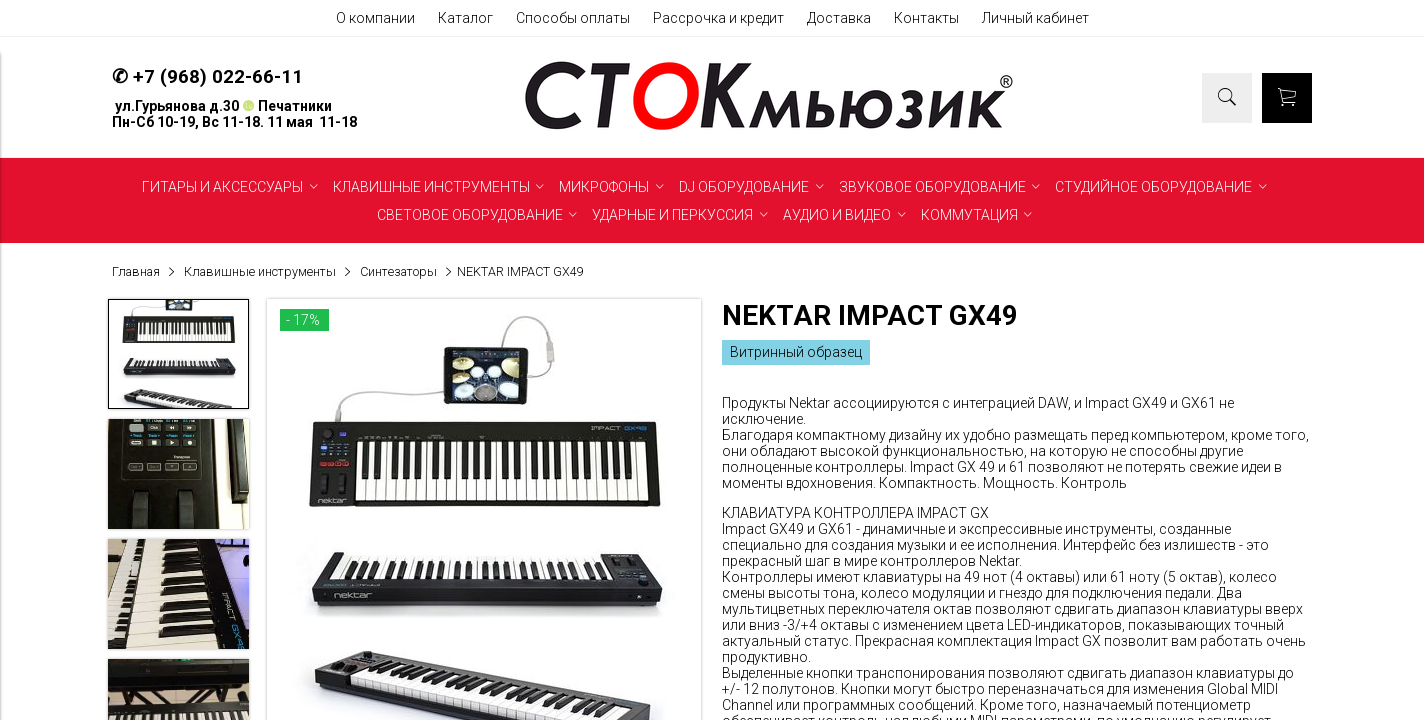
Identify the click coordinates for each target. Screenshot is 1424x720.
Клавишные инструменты (260, 271)
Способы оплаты (573, 18)
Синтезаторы (398, 271)
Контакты (926, 18)
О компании (375, 18)
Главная (136, 271)
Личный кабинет (1035, 18)
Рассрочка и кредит (718, 18)
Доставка (839, 18)
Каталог (465, 18)
